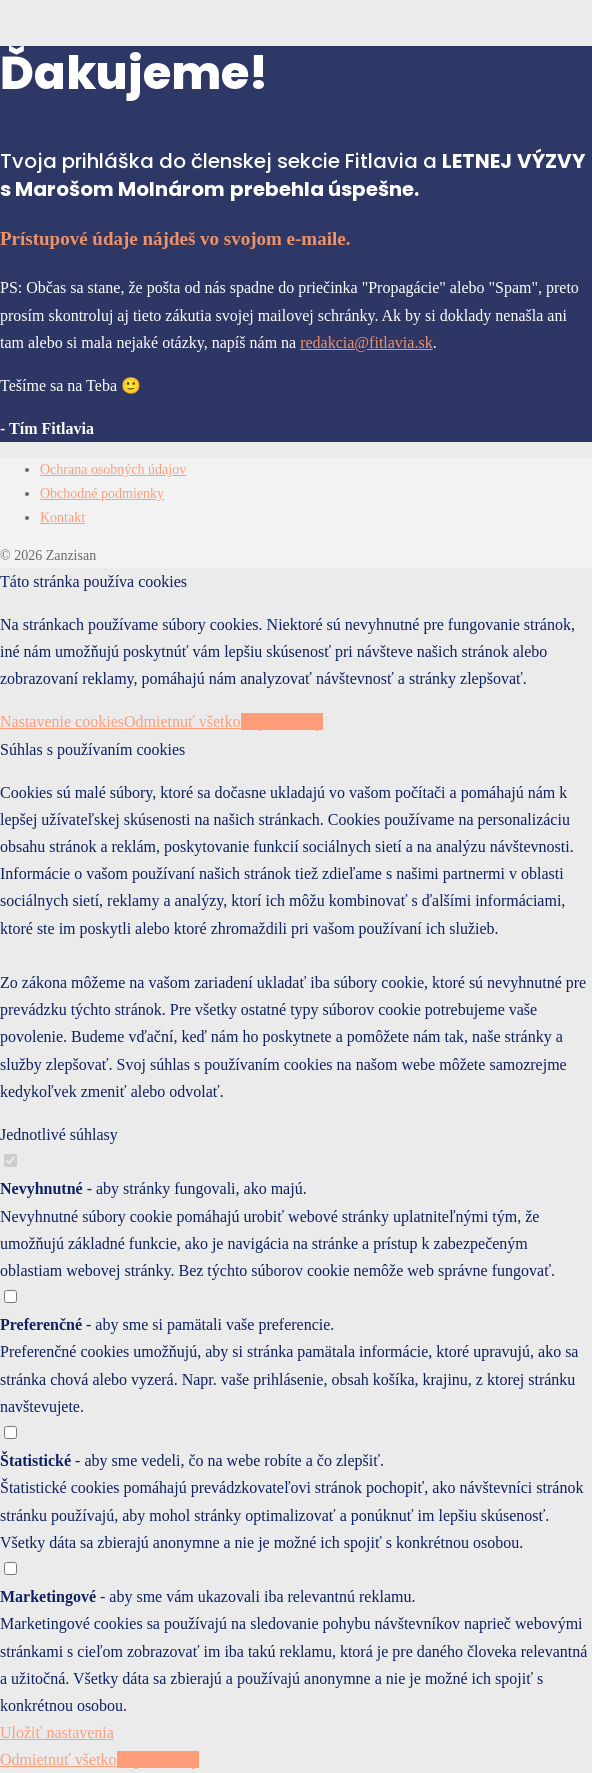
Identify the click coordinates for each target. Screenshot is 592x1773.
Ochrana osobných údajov (113, 469)
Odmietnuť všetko (182, 721)
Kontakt (62, 517)
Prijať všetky (282, 721)
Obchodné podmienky (102, 493)
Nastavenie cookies (62, 721)
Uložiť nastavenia (57, 1732)
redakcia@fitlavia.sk (366, 342)
